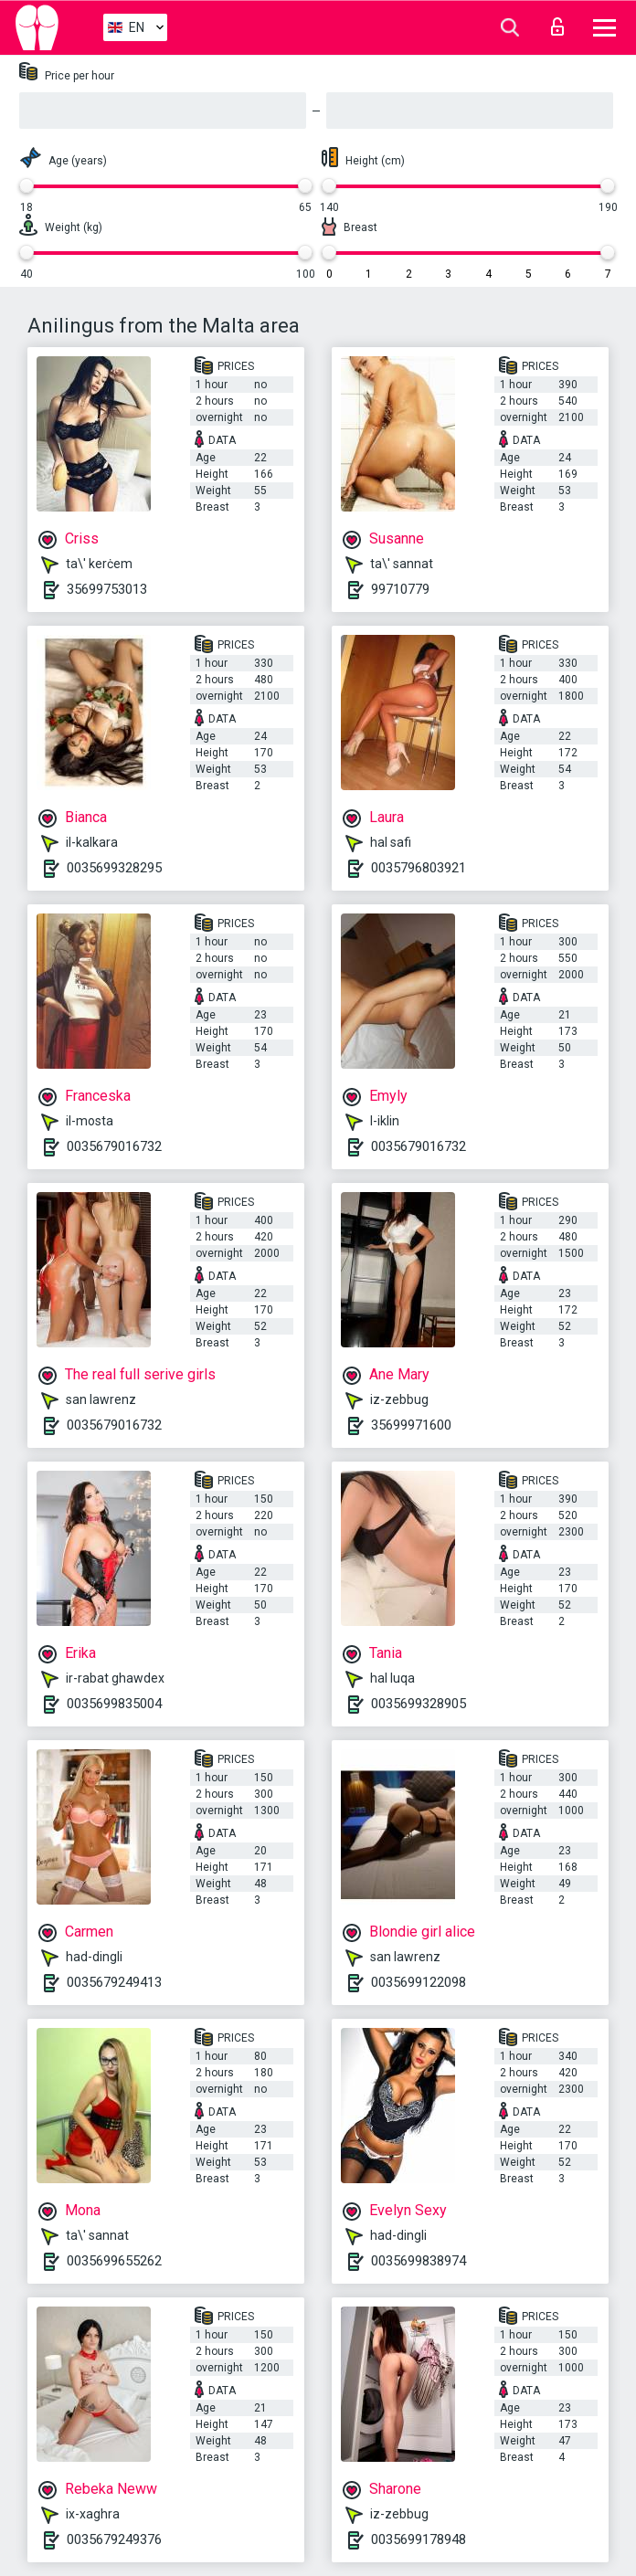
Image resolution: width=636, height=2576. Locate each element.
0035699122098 (418, 1982)
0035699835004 (114, 1703)
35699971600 (411, 1425)
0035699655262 (114, 2261)
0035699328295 (114, 868)
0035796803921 (418, 868)
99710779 (400, 589)
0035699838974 (418, 2261)
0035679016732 (114, 1146)
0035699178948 (418, 2539)
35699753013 (107, 589)
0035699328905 (418, 1703)
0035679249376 (114, 2539)
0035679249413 (114, 1982)
